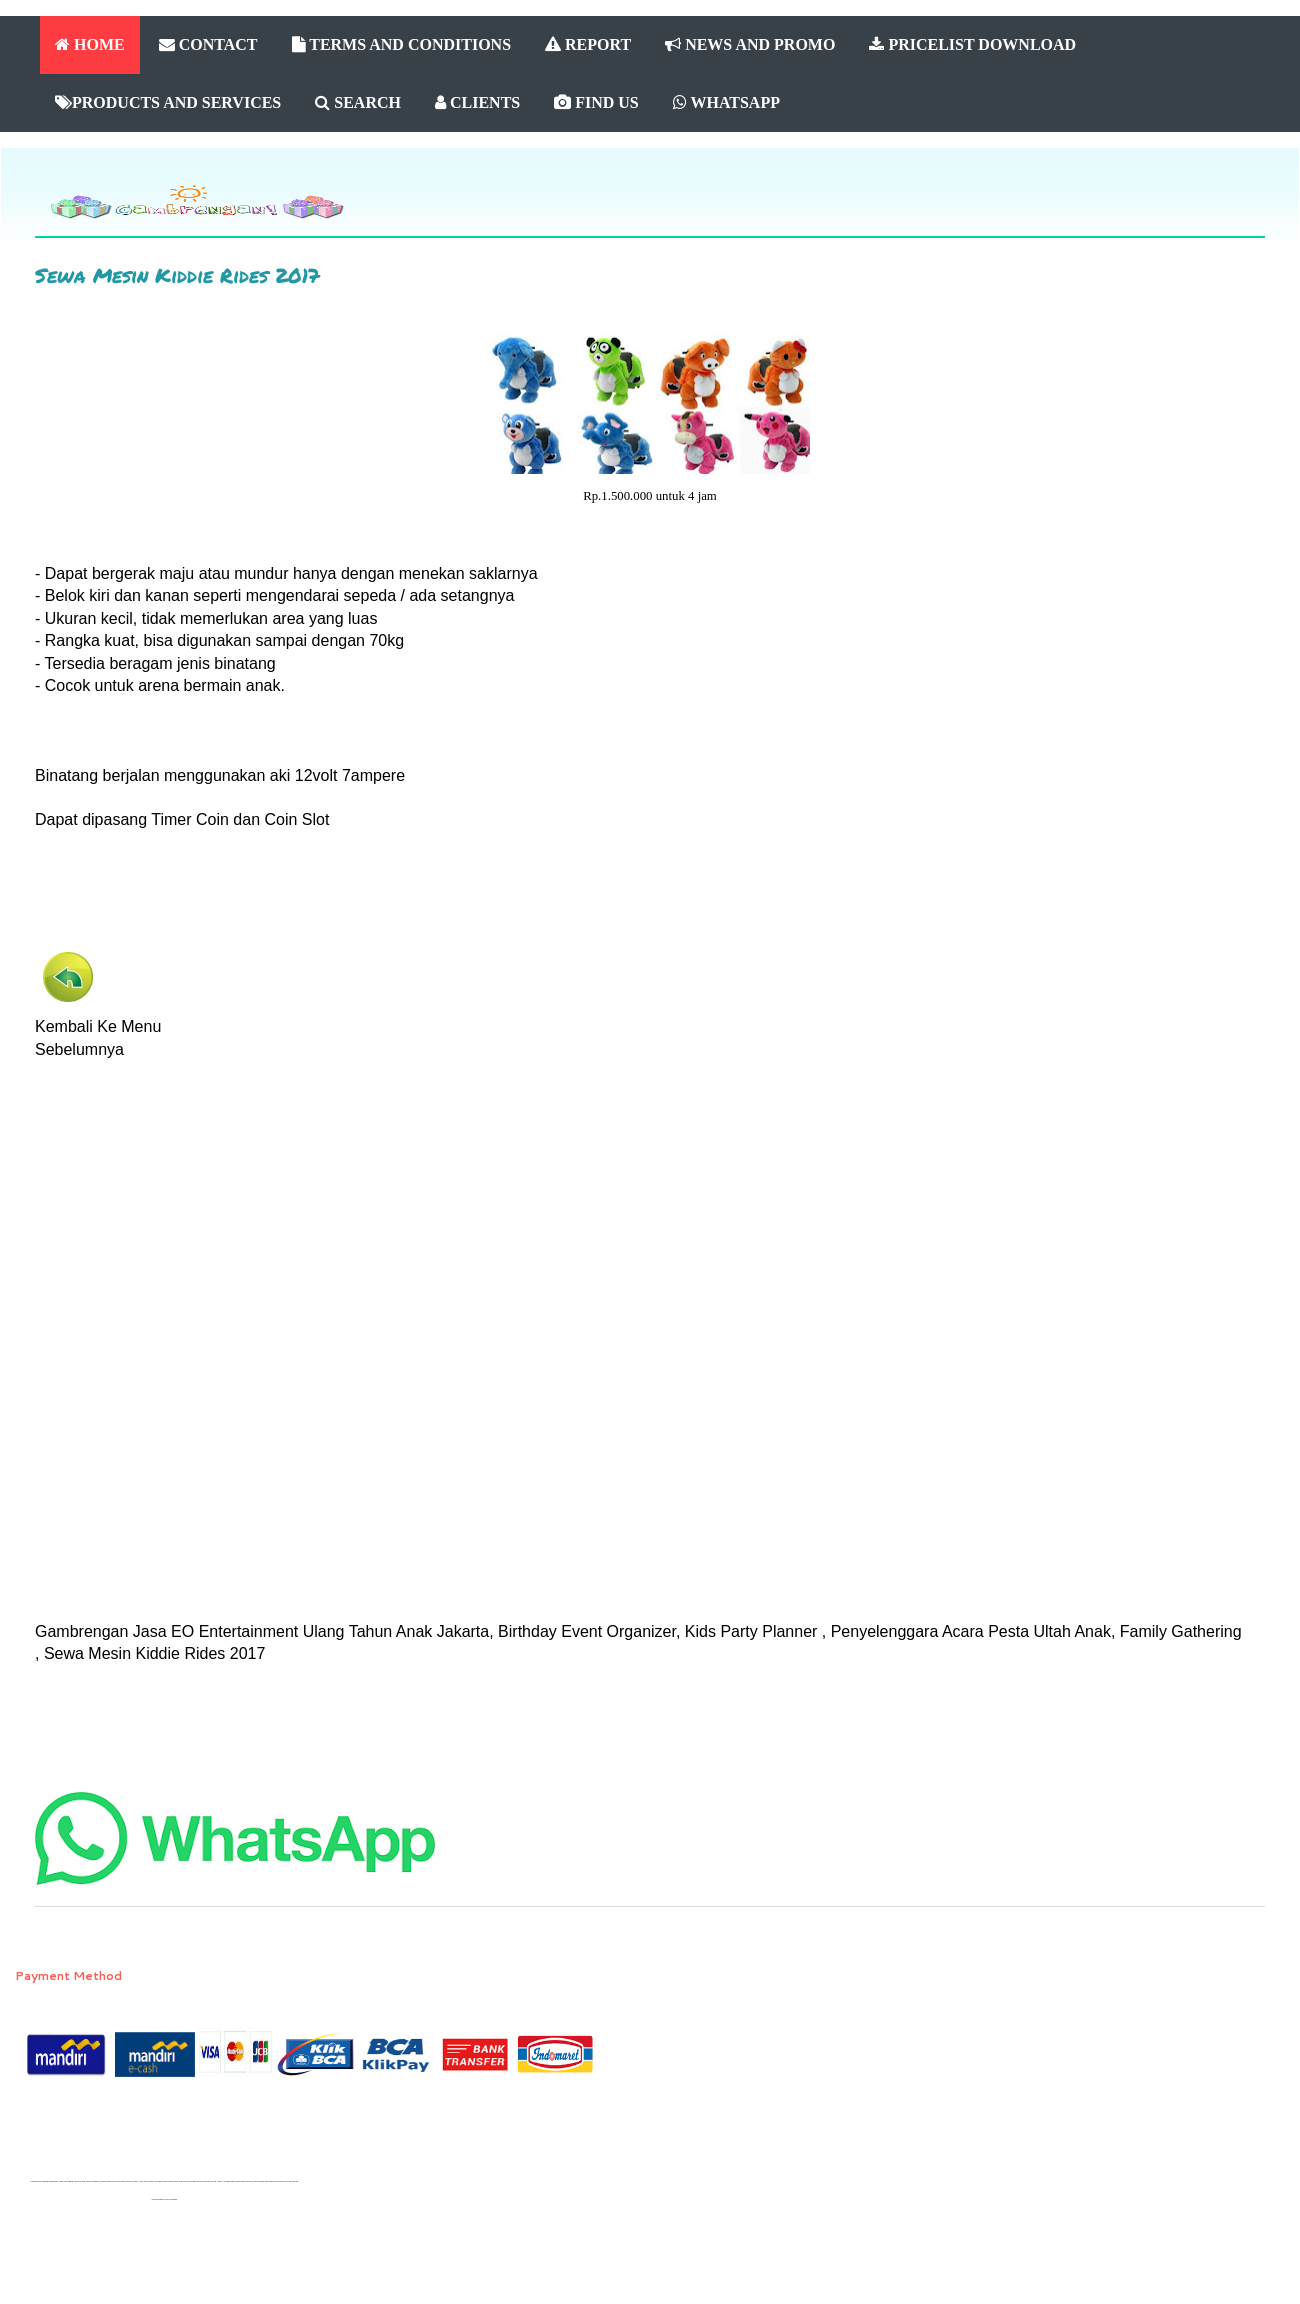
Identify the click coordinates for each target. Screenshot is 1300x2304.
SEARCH (358, 102)
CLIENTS (477, 102)
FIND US (596, 102)
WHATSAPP (726, 102)
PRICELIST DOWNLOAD (972, 44)
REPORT (588, 44)
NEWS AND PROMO (750, 44)
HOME (90, 44)
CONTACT (208, 44)
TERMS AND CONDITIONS (402, 44)
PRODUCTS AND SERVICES (168, 102)
